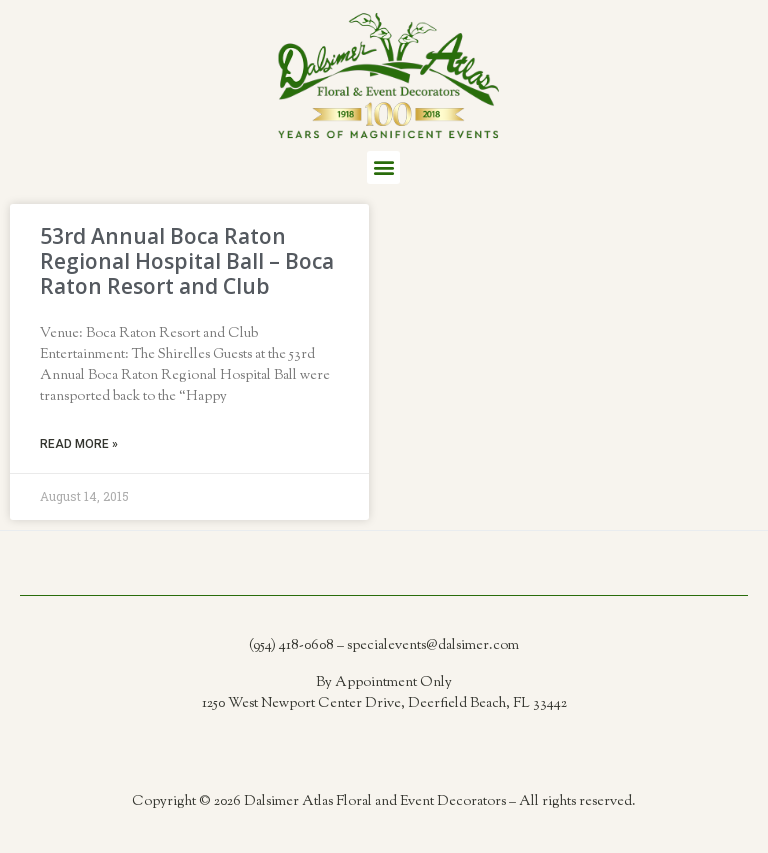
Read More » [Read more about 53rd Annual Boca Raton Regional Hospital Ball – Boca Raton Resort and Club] (79, 444)
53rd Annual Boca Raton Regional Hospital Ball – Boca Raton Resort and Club (187, 261)
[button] (383, 167)
